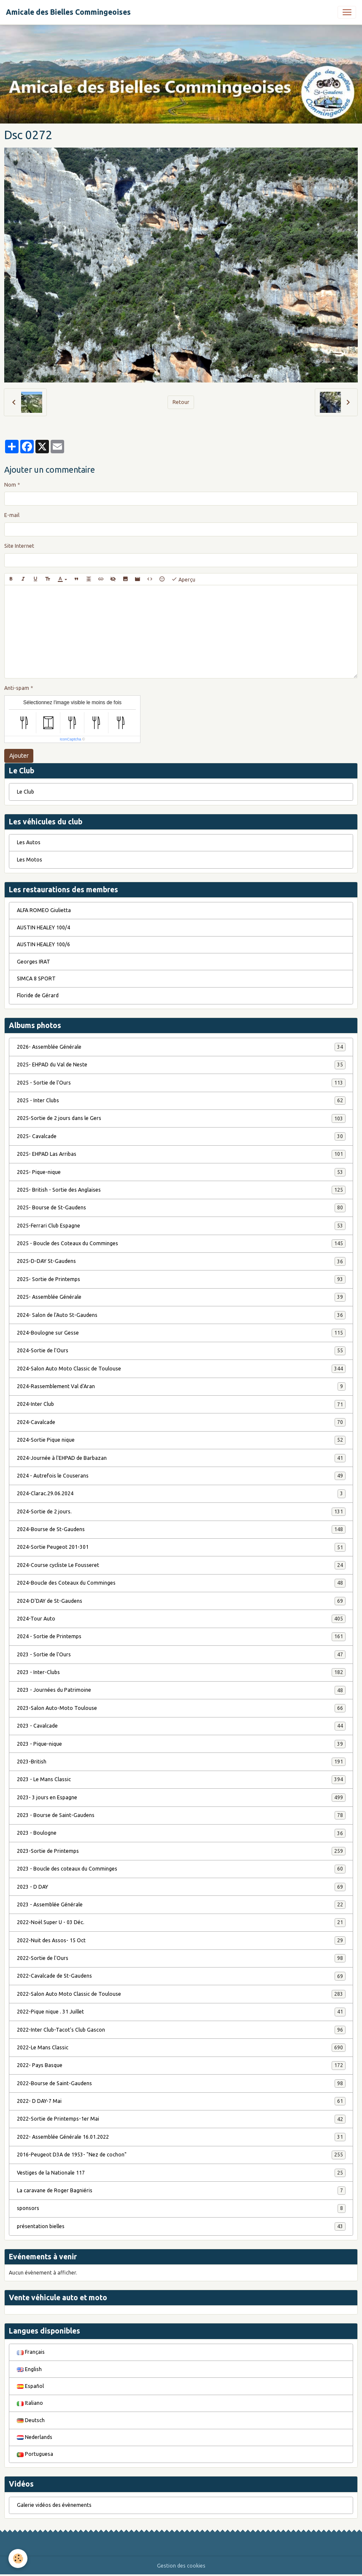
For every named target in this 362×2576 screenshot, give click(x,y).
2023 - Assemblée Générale (181, 1904)
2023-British (181, 1762)
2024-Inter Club (181, 1404)
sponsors (181, 2208)
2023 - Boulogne (181, 1833)
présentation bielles (181, 2226)
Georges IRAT (33, 961)
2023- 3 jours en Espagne (181, 1797)
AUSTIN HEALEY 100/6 (43, 944)
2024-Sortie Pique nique (181, 1440)
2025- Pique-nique (181, 1172)
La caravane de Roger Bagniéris (181, 2190)
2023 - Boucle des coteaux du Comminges (181, 1869)
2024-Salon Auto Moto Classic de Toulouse (181, 1369)
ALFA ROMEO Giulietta (44, 910)
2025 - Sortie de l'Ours (181, 1083)
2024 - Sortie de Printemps (181, 1636)
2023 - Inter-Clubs (181, 1672)
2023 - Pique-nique (181, 1744)
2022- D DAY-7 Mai (181, 2101)
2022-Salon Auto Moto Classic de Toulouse (181, 1994)
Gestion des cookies (181, 2565)
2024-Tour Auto (181, 1619)
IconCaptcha (70, 739)
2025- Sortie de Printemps (181, 1279)
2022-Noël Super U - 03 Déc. (181, 1922)
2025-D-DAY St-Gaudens (181, 1261)
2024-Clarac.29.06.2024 (181, 1493)
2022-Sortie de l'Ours (181, 1958)
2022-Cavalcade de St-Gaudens (181, 1976)
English (29, 2369)
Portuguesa (35, 2454)
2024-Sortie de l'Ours (181, 1350)
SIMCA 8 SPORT (36, 978)
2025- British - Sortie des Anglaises (181, 1190)
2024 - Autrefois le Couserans (181, 1476)
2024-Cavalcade (181, 1422)
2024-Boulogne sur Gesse (181, 1333)
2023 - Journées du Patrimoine (181, 1690)
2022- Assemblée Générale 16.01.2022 (181, 2137)
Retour (181, 402)
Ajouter (19, 755)
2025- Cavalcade (181, 1136)
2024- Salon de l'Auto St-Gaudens (181, 1315)
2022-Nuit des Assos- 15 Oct (181, 1940)
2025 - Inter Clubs (181, 1100)
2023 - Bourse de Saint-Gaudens (181, 1815)
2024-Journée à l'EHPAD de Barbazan (181, 1458)
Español (30, 2386)
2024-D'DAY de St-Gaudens (181, 1601)
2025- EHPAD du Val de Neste (181, 1065)
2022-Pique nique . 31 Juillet (181, 2012)
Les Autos (29, 842)
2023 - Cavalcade (181, 1726)
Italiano (30, 2403)
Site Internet (19, 546)
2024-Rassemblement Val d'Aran (181, 1386)
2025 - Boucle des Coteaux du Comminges (181, 1243)
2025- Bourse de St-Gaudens (181, 1207)
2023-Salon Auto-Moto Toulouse (181, 1708)
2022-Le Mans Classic (181, 2047)
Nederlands (34, 2437)
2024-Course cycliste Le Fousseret (181, 1565)
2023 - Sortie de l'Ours (181, 1654)
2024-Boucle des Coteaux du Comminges (181, 1583)
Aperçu (183, 579)
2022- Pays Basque (181, 2065)
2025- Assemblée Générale (181, 1297)
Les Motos (29, 859)
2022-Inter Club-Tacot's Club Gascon (181, 2030)
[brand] (68, 12)
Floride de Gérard (38, 995)
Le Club (25, 791)
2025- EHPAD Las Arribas (181, 1154)
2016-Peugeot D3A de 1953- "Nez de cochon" (181, 2155)
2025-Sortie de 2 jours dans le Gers (181, 1118)
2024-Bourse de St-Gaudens (181, 1529)
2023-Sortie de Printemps (181, 1851)
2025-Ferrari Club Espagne (181, 1226)
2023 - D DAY (181, 1887)
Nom (10, 484)
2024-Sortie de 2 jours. (181, 1511)
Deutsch (31, 2420)
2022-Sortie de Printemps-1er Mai (181, 2119)
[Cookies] (17, 2558)
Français (31, 2352)
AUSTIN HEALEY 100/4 (43, 927)
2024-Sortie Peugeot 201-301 (181, 1547)
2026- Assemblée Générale (181, 1047)
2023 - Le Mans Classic (181, 1779)
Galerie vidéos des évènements (54, 2505)
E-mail (11, 515)
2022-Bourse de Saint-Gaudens (181, 2083)
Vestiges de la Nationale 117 (181, 2173)
